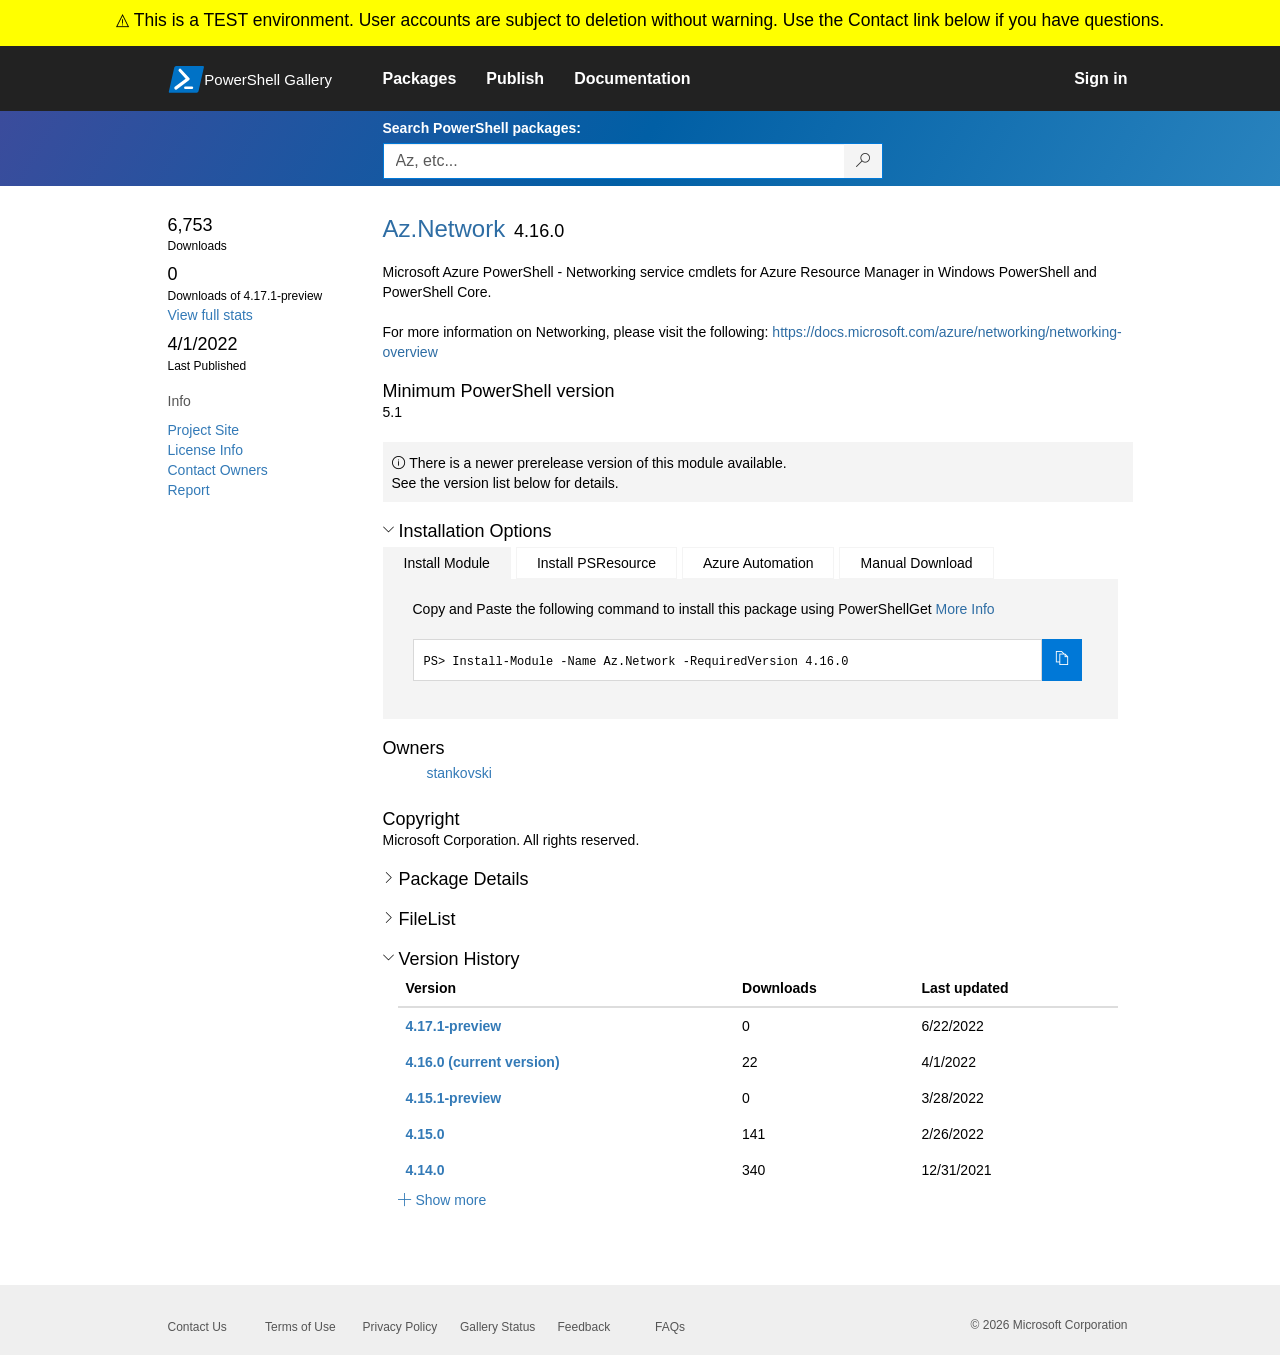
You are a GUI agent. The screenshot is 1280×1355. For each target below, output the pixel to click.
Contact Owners (218, 470)
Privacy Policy (400, 1327)
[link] (435, 79)
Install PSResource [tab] (596, 563)
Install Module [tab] (447, 563)
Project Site (204, 430)
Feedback (584, 1327)
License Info (206, 450)
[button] (388, 530)
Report (189, 490)
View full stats (210, 315)
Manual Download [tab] (916, 563)
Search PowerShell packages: (482, 128)
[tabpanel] (748, 640)
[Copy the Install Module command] (1062, 660)
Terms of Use (300, 1327)
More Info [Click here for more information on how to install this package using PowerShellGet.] (964, 609)
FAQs (670, 1327)
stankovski (458, 773)
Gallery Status (497, 1327)
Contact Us (197, 1327)
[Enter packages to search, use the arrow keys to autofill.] (614, 161)
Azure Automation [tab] (758, 563)
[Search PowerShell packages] (863, 161)
